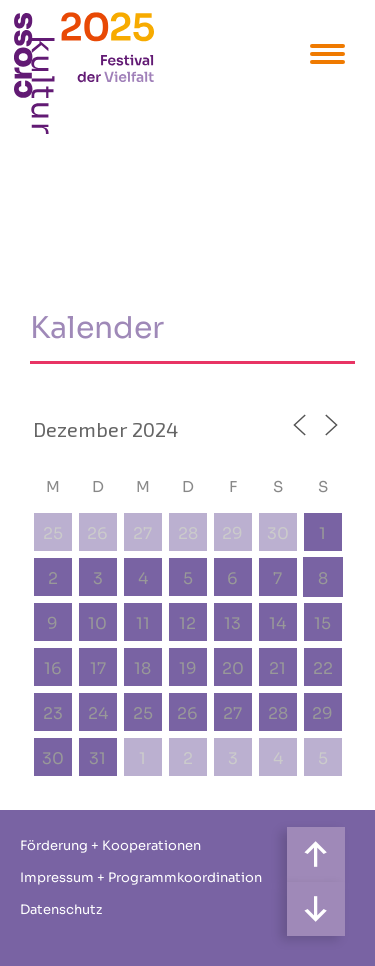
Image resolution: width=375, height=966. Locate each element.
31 (97, 758)
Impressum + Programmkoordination (141, 877)
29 (232, 533)
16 (53, 668)
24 (98, 713)
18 (142, 668)
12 (187, 623)
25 (53, 533)
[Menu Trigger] (327, 52)
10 (97, 623)
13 (232, 623)
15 (322, 623)
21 (277, 668)
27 (142, 533)
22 (323, 668)
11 (143, 623)
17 (98, 668)
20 (233, 668)
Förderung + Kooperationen (110, 845)
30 (278, 533)
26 (97, 533)
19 (188, 668)
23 (53, 713)
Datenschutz (61, 909)
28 (188, 533)
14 (277, 623)
